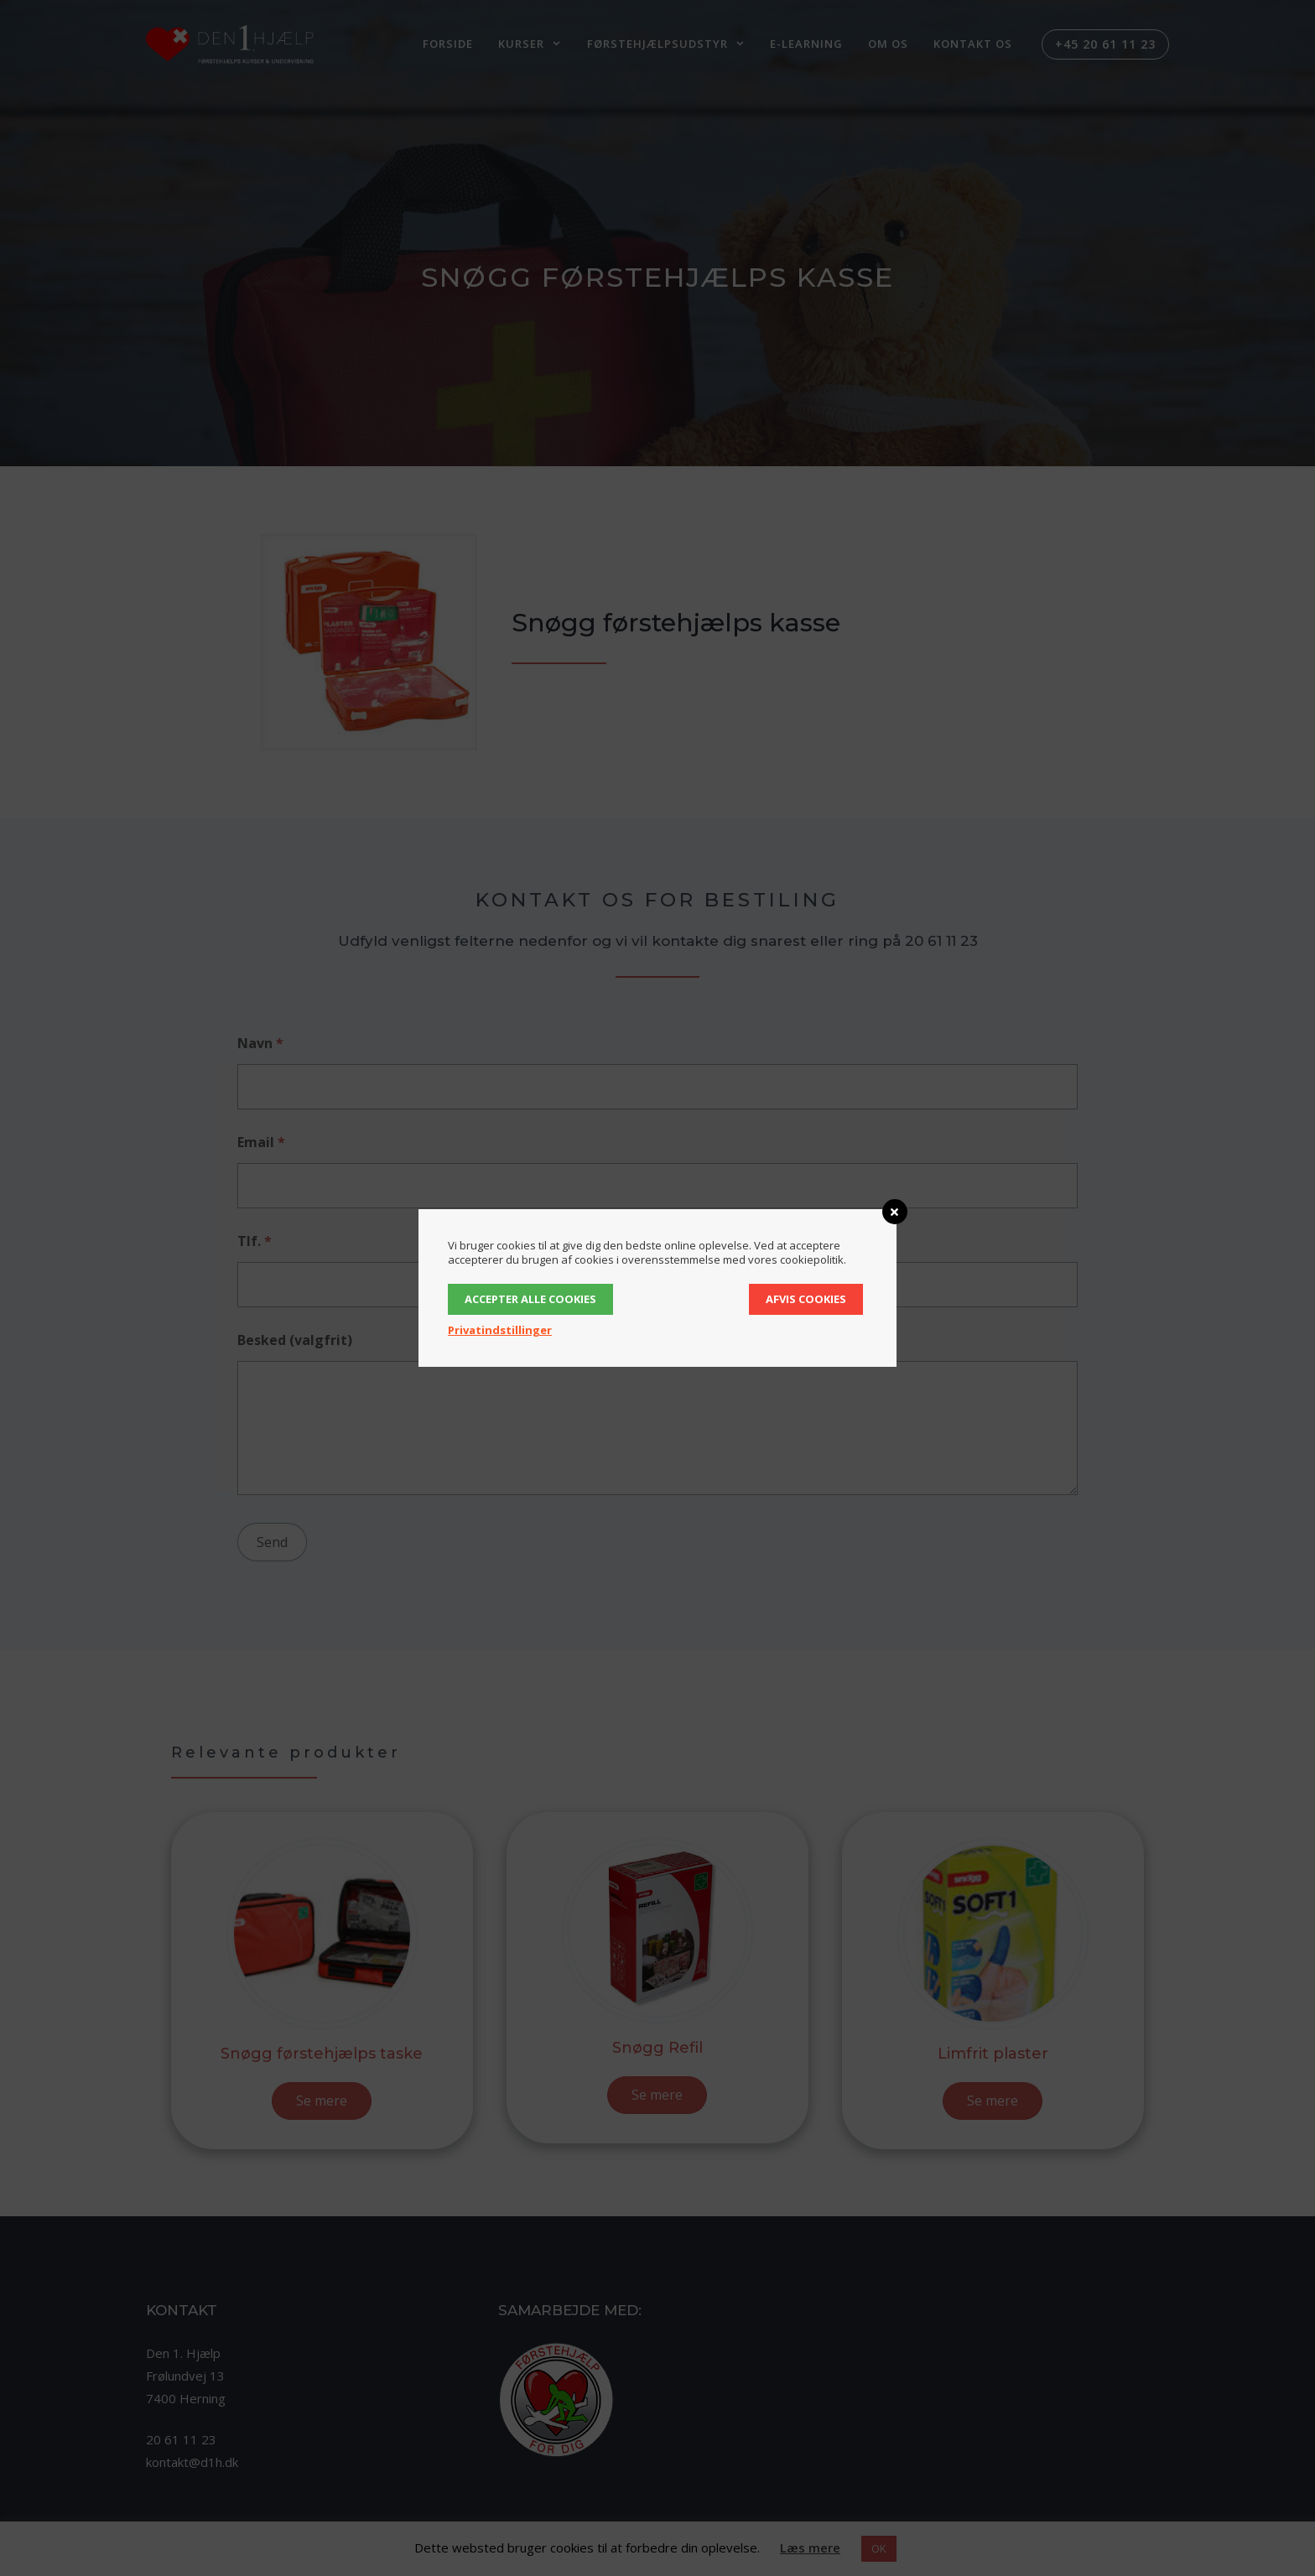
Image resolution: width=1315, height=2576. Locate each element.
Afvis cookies (806, 1298)
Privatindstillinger (500, 1329)
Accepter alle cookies (530, 1298)
